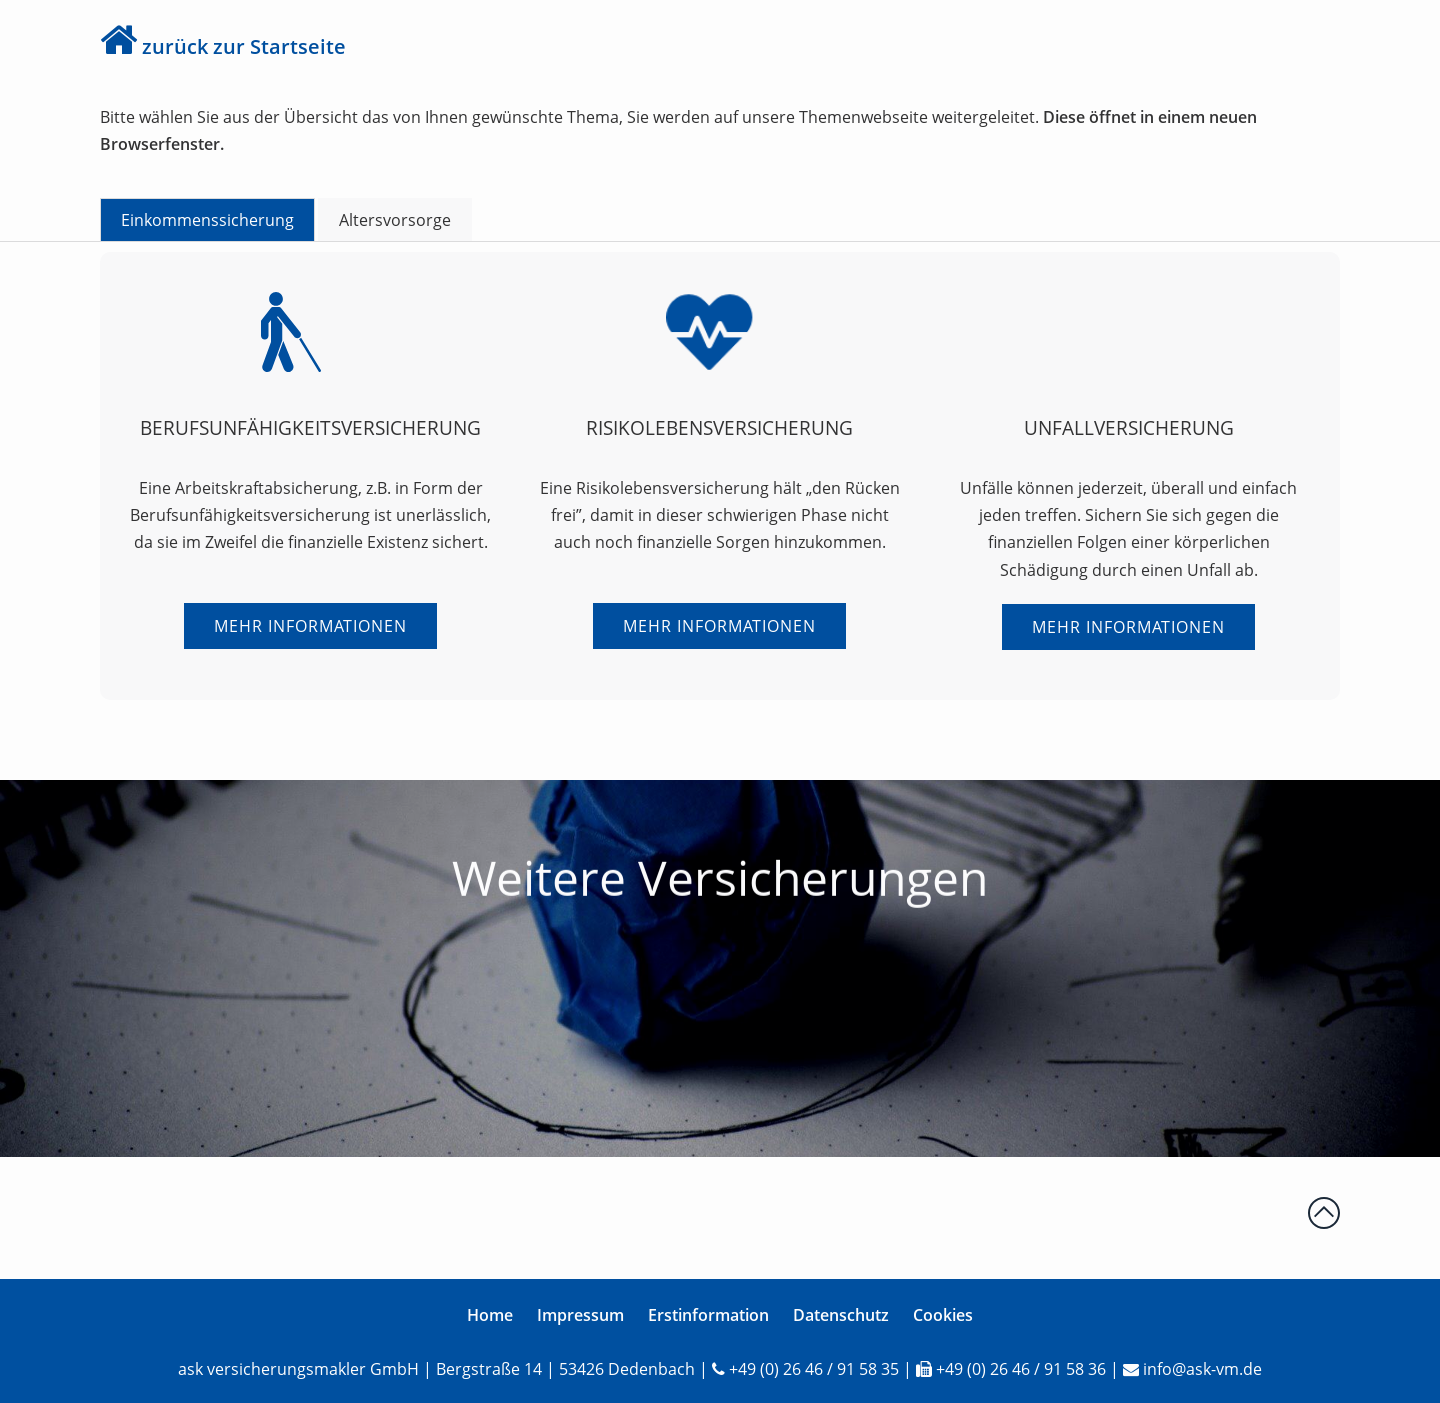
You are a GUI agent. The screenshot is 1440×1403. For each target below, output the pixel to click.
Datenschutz (841, 1315)
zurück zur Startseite (244, 46)
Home (490, 1315)
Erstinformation (708, 1315)
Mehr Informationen (310, 626)
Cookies (943, 1315)
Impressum (580, 1315)
